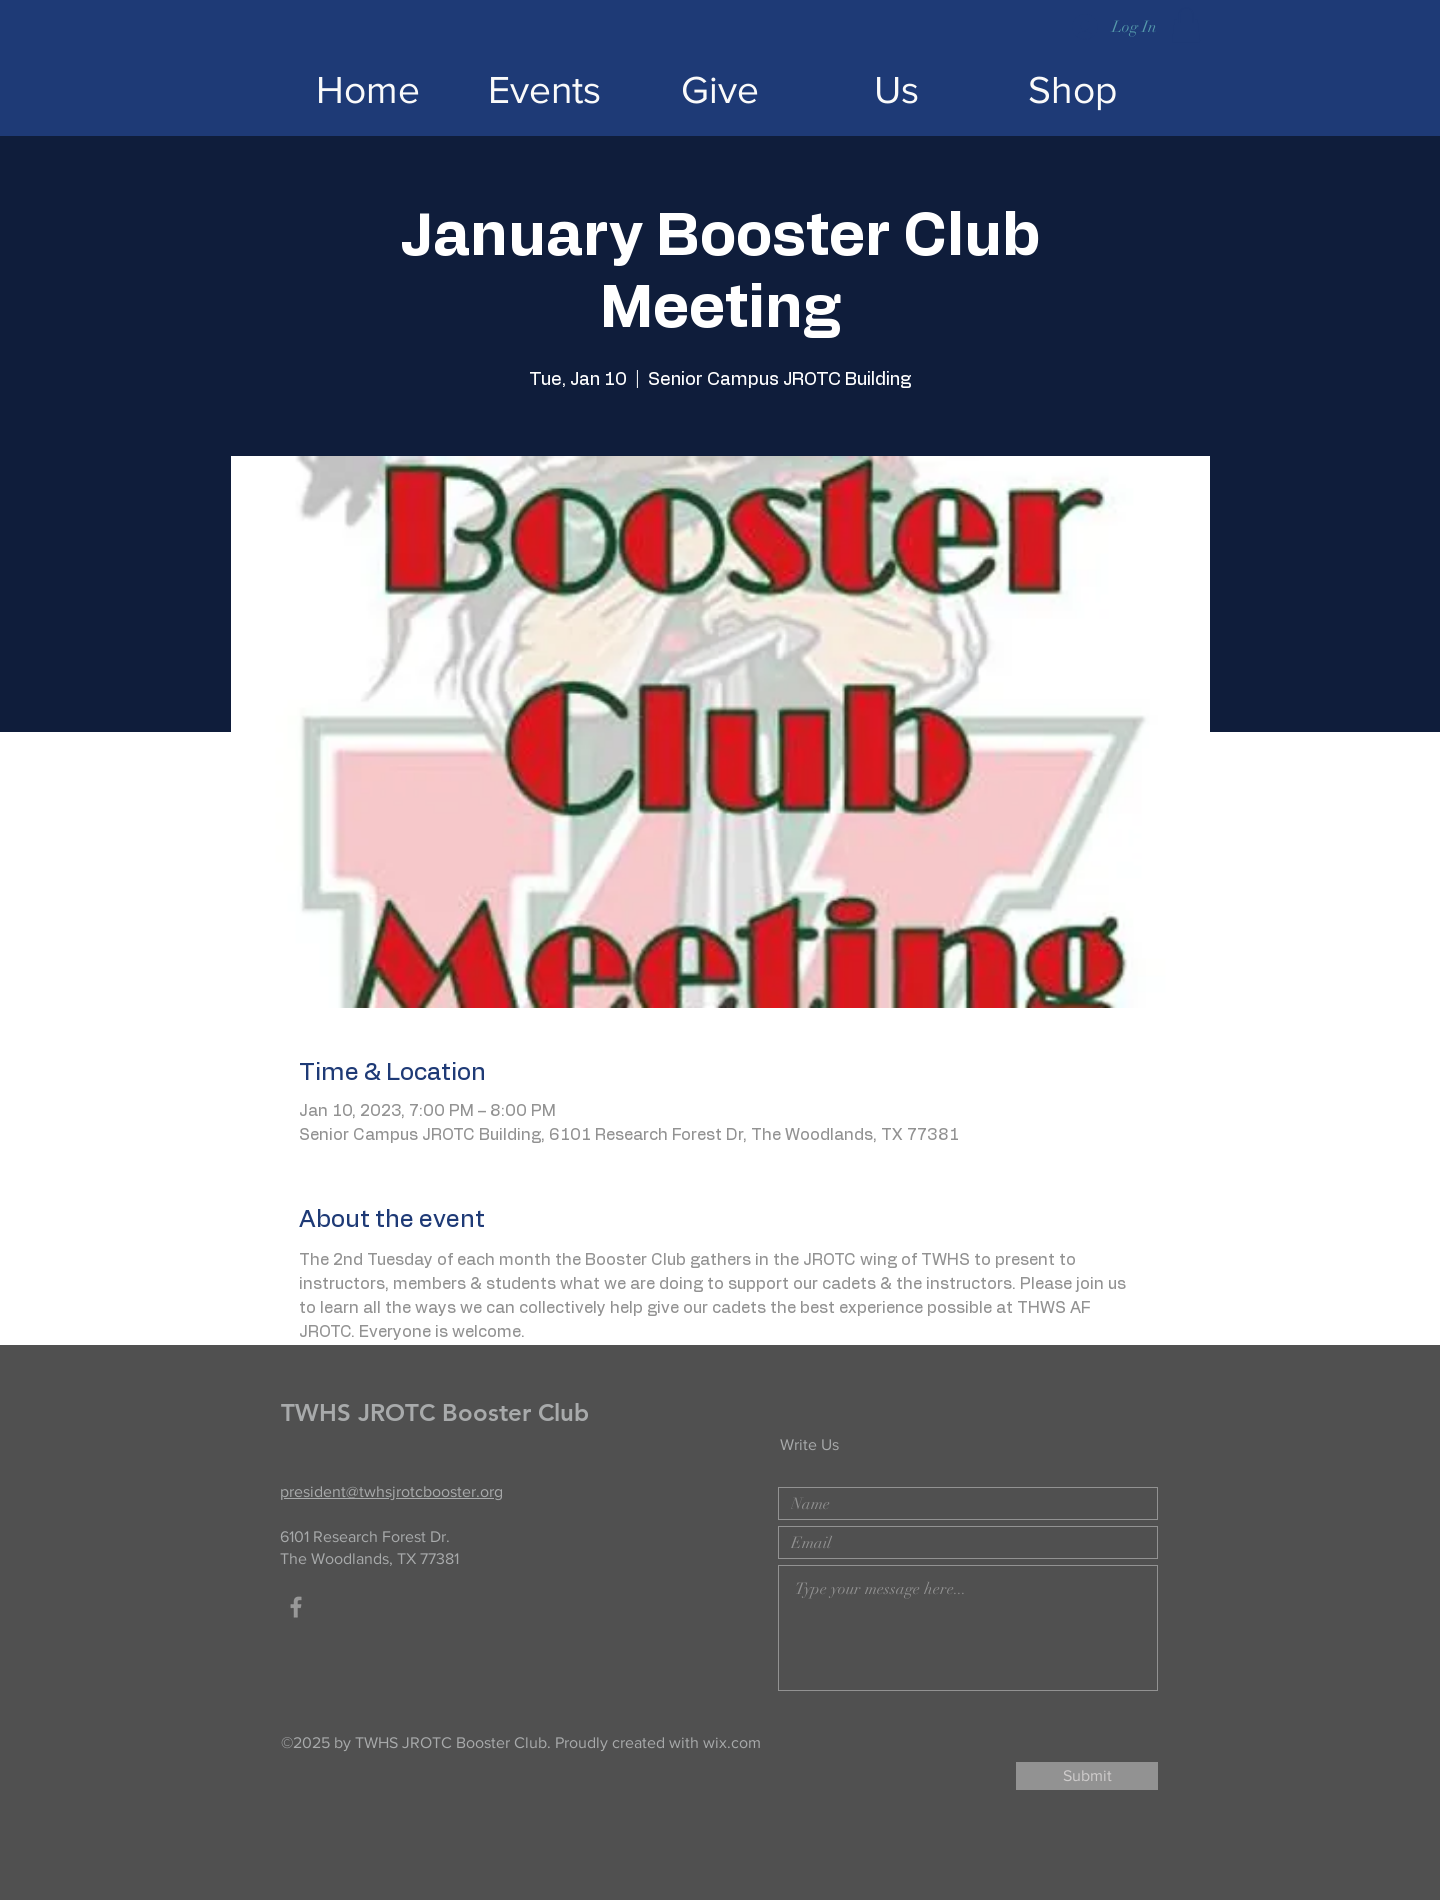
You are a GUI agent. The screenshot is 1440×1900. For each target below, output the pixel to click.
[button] (1186, 25)
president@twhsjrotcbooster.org (391, 1491)
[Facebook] (296, 1607)
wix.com (732, 1742)
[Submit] (1087, 1776)
